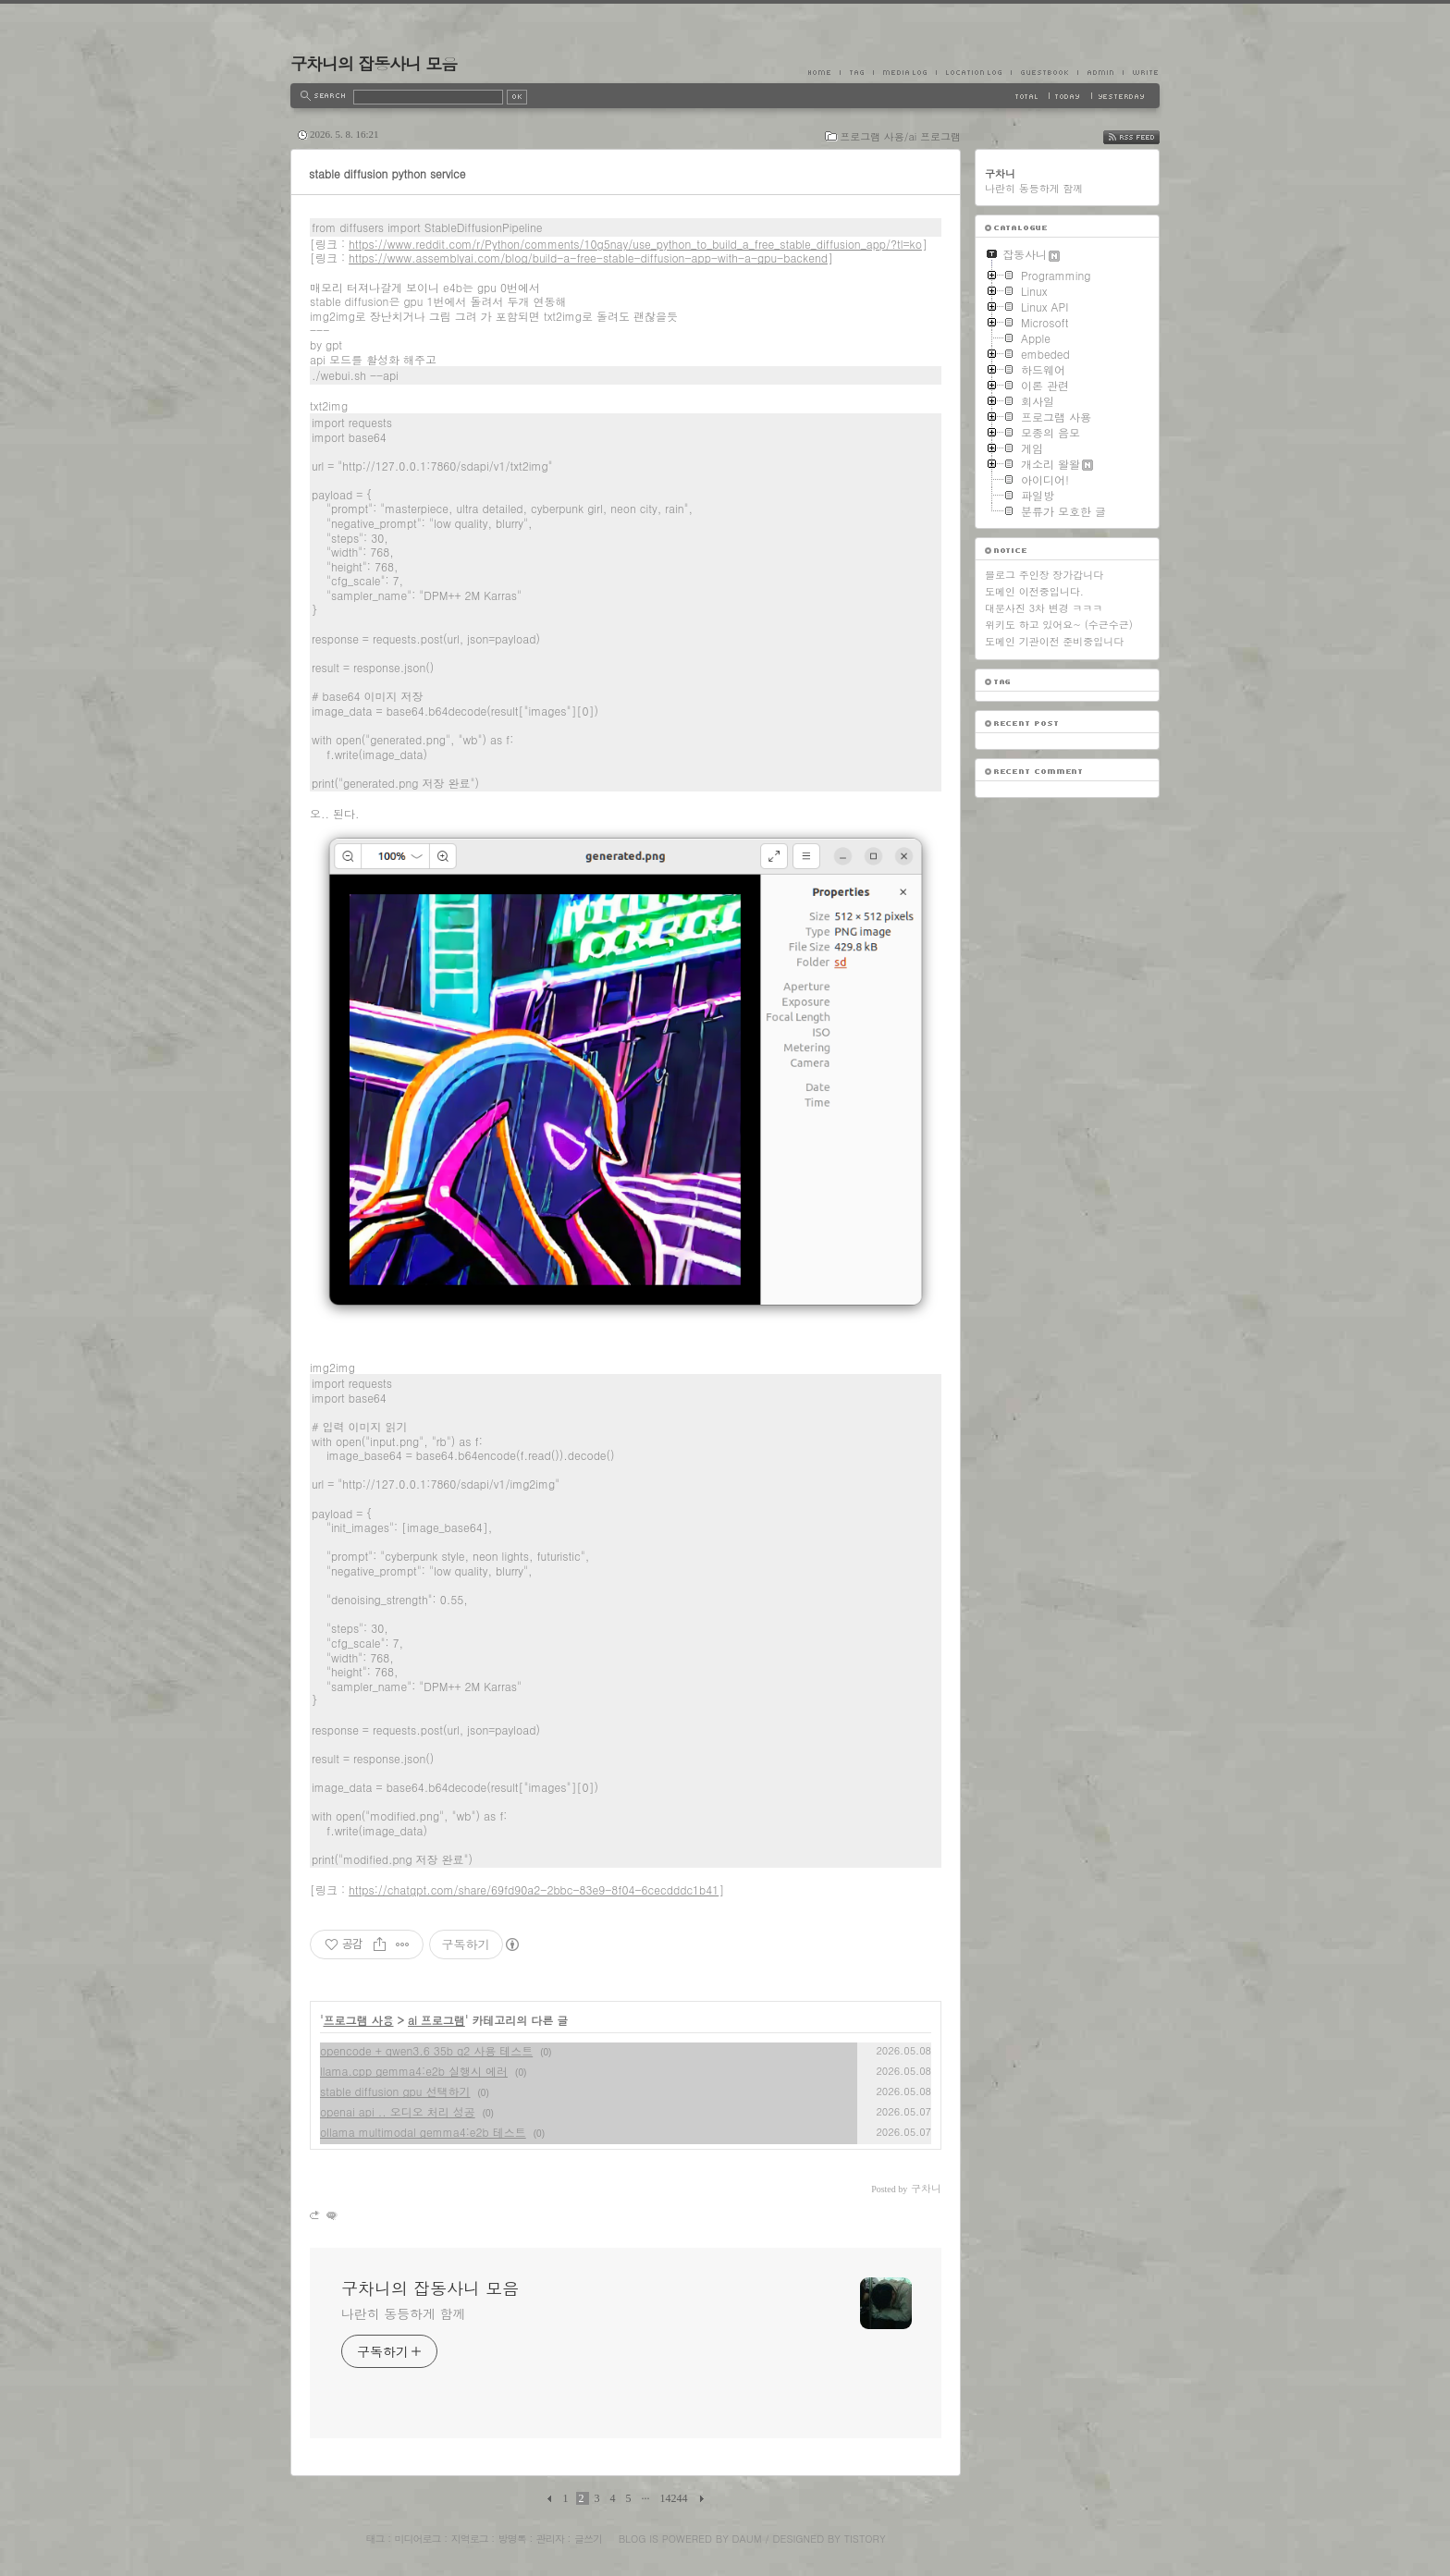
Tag (856, 72)
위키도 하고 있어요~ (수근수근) (1059, 625)
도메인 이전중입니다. (1034, 591)
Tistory (865, 2538)
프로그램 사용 (359, 2020)
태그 (374, 2538)
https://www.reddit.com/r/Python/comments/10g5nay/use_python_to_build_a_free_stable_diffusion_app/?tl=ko (635, 243)
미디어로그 (418, 2538)
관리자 (550, 2538)
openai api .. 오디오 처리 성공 (397, 2111)
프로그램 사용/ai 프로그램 (900, 136)
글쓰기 (588, 2538)
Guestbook (1044, 72)
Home (824, 72)
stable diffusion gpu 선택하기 (395, 2091)
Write (1141, 72)
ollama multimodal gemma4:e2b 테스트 (423, 2132)
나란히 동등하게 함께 (403, 2313)
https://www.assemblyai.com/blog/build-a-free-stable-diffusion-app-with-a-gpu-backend (588, 257)
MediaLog (904, 72)
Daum (747, 2538)
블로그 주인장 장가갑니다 (1044, 575)
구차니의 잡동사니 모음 (373, 63)
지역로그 (469, 2538)
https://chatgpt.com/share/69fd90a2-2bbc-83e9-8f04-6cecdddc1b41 (534, 1889)
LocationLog (973, 72)
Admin (1100, 72)
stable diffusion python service (387, 173)
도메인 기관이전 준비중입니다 (1054, 641)
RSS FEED (1145, 137)
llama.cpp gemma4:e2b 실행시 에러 (414, 2071)
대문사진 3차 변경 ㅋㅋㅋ (1043, 608)
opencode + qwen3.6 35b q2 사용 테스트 (426, 2050)
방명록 (512, 2538)
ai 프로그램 (436, 2020)
